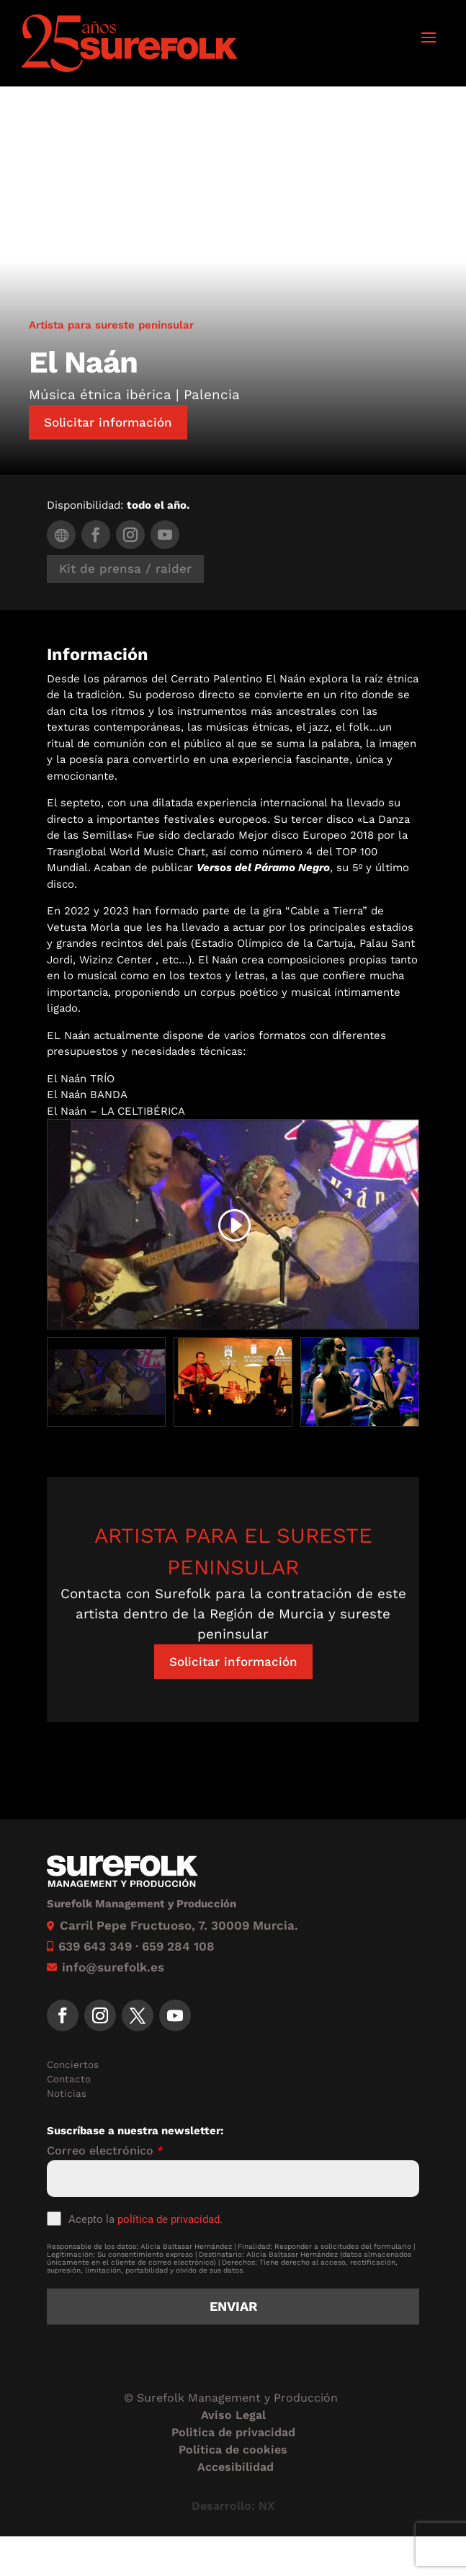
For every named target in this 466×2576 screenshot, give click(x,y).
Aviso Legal (233, 2415)
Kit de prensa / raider (125, 568)
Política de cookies (233, 2449)
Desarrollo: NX (233, 2506)
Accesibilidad (235, 2467)
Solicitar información (108, 422)
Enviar (233, 2306)
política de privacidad (168, 2219)
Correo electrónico (105, 2150)
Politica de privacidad (233, 2432)
